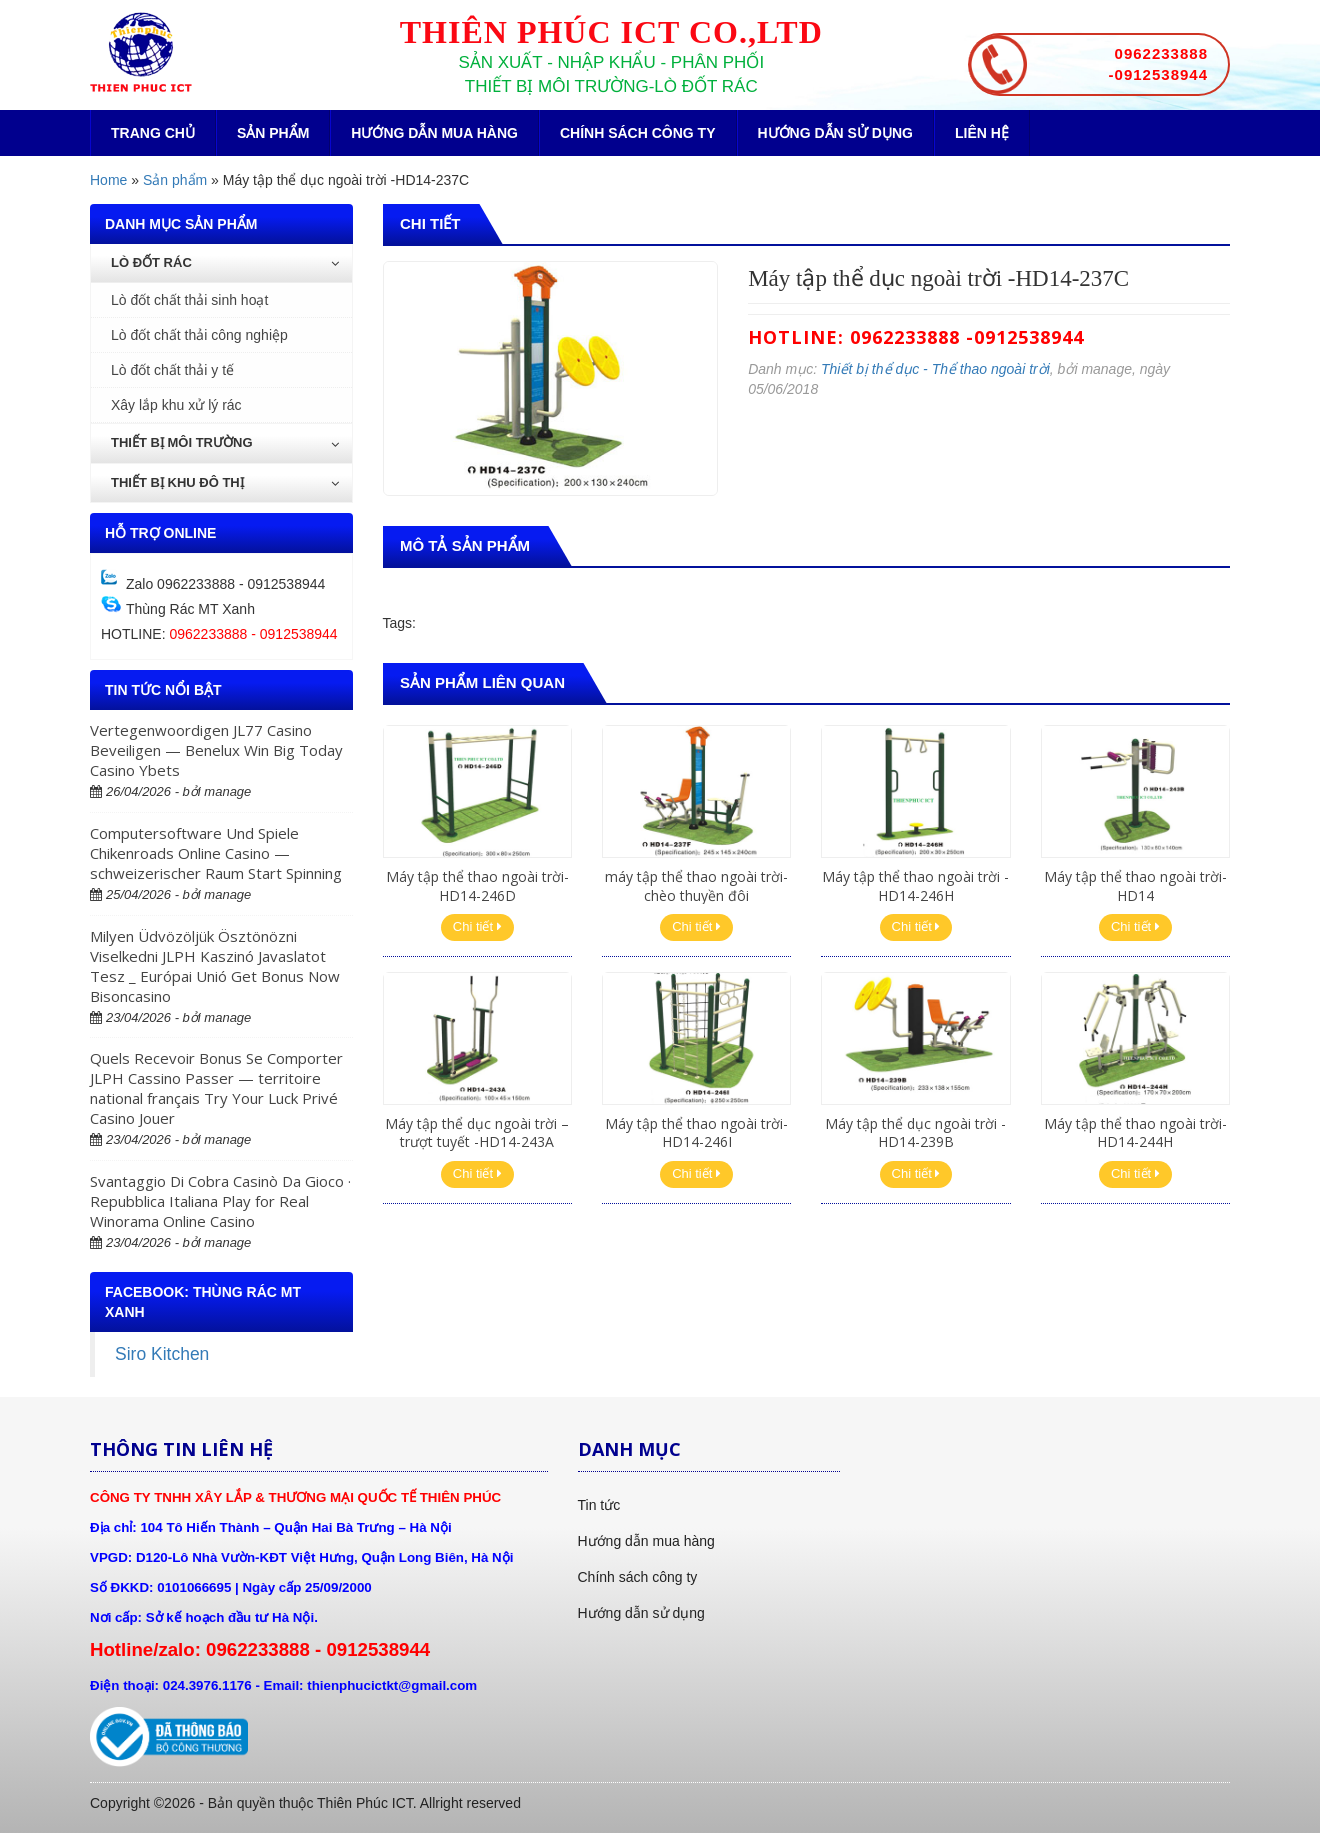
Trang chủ (153, 133)
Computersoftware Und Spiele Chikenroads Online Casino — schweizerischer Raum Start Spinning (216, 853)
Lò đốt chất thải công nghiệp (199, 335)
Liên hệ (982, 133)
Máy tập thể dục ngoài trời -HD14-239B (915, 1132)
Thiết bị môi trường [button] (225, 442)
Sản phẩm (273, 133)
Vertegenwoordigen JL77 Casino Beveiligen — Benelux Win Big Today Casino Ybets (216, 750)
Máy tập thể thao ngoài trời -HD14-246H (915, 885)
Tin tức (599, 1505)
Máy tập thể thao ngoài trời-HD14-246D (477, 885)
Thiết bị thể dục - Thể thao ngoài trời (935, 369)
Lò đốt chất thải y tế (172, 370)
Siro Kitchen (162, 1354)
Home (108, 180)
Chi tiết (477, 926)
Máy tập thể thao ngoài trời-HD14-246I (696, 1132)
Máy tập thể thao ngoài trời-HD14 (1135, 885)
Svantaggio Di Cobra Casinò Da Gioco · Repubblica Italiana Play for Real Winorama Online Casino (220, 1201)
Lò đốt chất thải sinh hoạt (189, 300)
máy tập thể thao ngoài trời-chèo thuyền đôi (696, 885)
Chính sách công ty (638, 133)
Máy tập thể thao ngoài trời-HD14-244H (1135, 1132)
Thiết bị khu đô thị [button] (225, 482)
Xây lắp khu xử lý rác (176, 405)
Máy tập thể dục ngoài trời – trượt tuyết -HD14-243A (477, 1132)
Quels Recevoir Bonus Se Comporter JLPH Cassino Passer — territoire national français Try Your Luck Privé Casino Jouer (216, 1088)
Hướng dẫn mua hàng (434, 133)
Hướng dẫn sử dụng (835, 133)
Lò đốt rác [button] (225, 262)
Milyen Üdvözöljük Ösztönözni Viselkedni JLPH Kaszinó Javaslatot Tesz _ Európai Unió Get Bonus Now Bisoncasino (215, 966)
